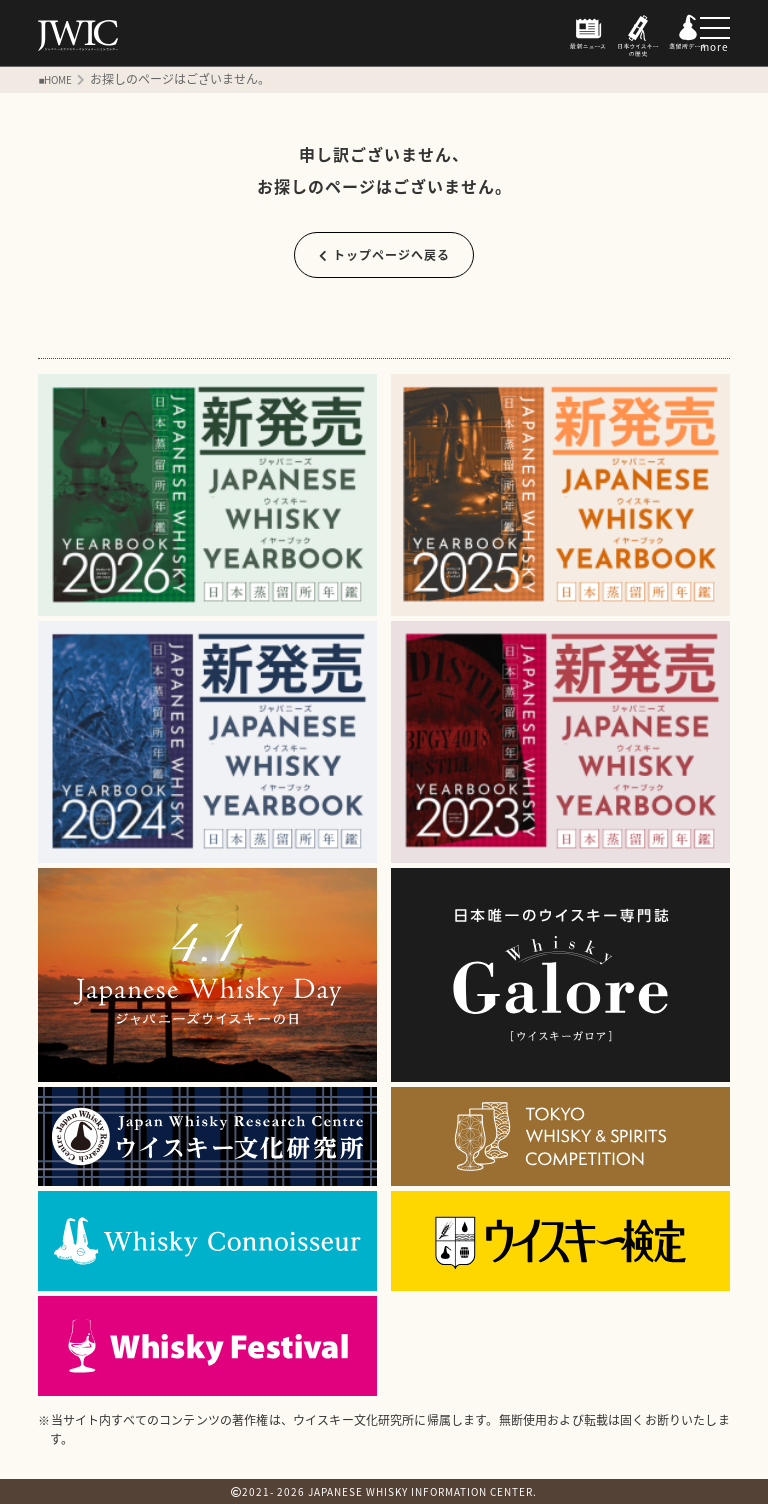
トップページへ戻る (384, 255)
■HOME (55, 79)
